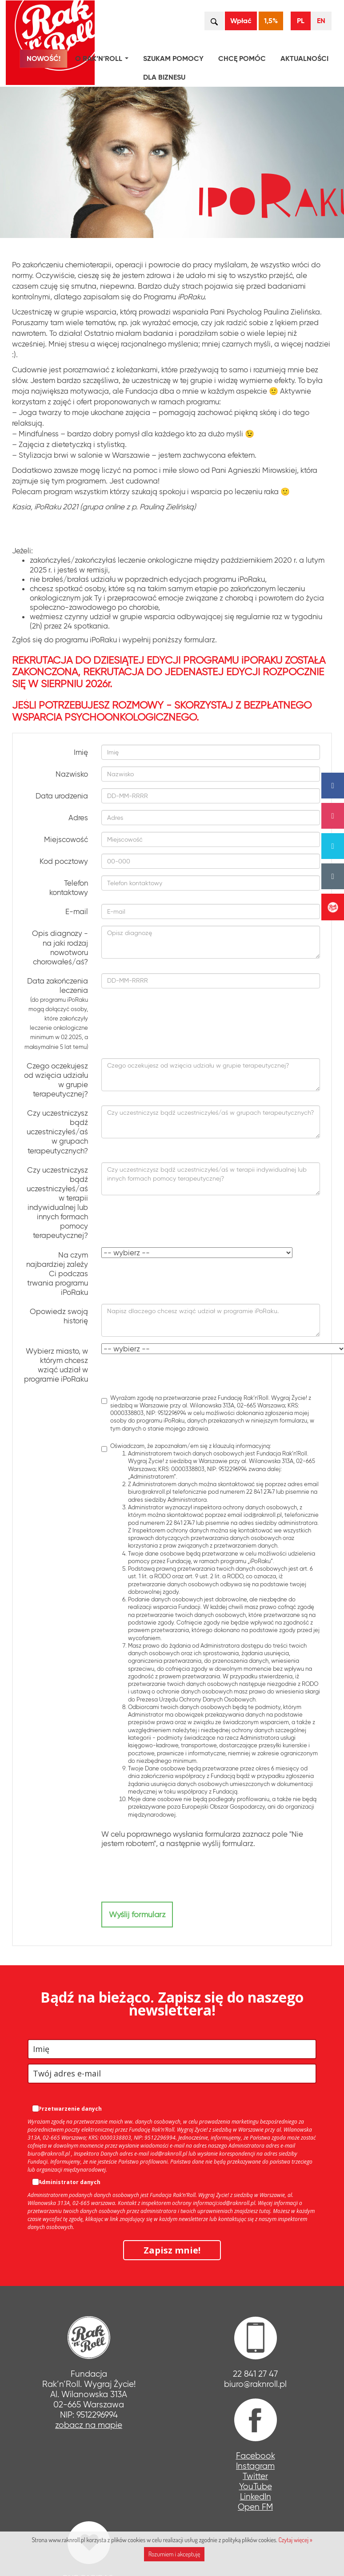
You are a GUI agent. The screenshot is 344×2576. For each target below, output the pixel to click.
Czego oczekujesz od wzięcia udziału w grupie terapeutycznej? (56, 1079)
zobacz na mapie (88, 2425)
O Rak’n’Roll (103, 60)
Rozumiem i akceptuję (174, 2554)
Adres (78, 817)
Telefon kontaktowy (68, 888)
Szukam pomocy (173, 58)
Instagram (255, 2466)
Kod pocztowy (64, 861)
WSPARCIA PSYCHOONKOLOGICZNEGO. (105, 717)
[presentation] (168, 1875)
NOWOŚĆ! (43, 58)
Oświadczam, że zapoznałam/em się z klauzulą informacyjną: (210, 1630)
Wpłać (241, 20)
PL (300, 20)
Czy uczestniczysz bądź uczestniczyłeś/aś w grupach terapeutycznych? (57, 1132)
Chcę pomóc (242, 58)
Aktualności (304, 58)
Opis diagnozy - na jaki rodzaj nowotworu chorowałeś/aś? (60, 947)
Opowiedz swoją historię (59, 1316)
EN (321, 20)
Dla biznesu (164, 77)
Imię (81, 752)
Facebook (255, 2456)
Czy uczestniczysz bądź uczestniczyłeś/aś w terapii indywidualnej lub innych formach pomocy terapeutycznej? (57, 1202)
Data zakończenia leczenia (56, 1014)
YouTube (255, 2486)
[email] (172, 2074)
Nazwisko (72, 774)
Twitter (255, 2476)
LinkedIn (255, 2496)
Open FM (255, 2507)
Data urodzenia (62, 795)
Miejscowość (66, 839)
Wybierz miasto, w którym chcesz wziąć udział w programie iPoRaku (56, 1364)
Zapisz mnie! (172, 2250)
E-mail (76, 911)
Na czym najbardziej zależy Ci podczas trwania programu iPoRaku (57, 1273)
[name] (172, 2049)
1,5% (271, 20)
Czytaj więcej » (295, 2540)
